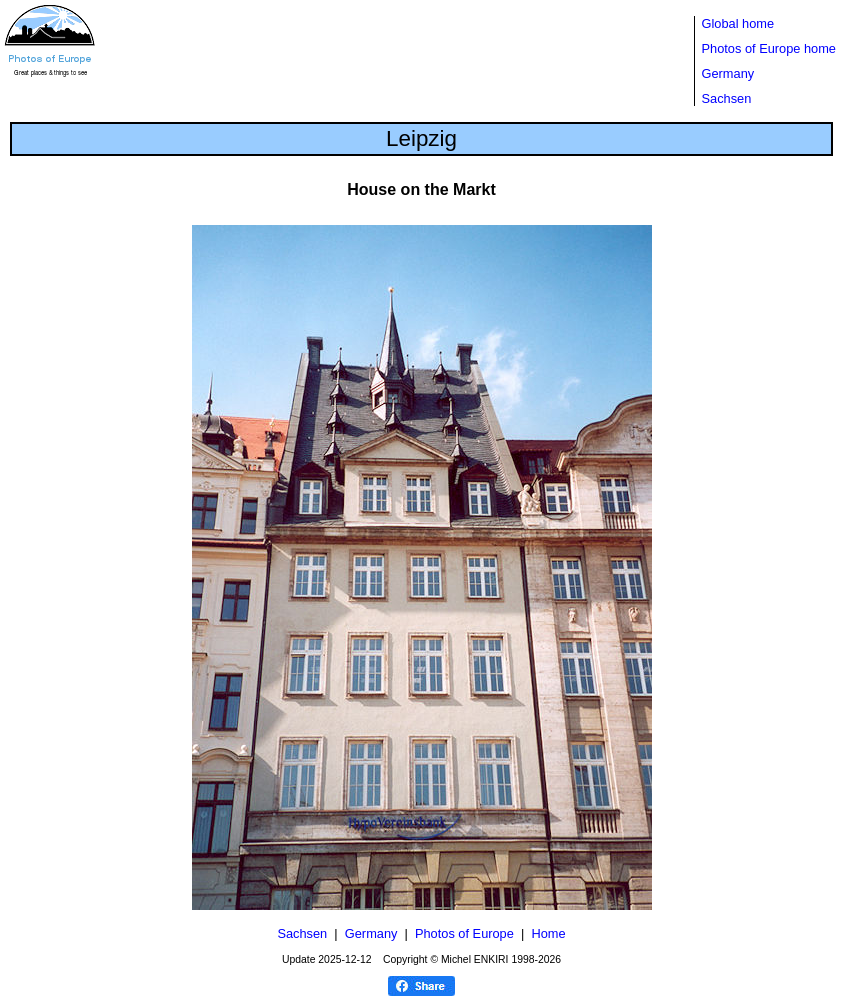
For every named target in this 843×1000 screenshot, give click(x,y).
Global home (738, 23)
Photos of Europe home (769, 48)
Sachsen (727, 98)
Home (548, 933)
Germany (728, 73)
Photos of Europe (464, 933)
